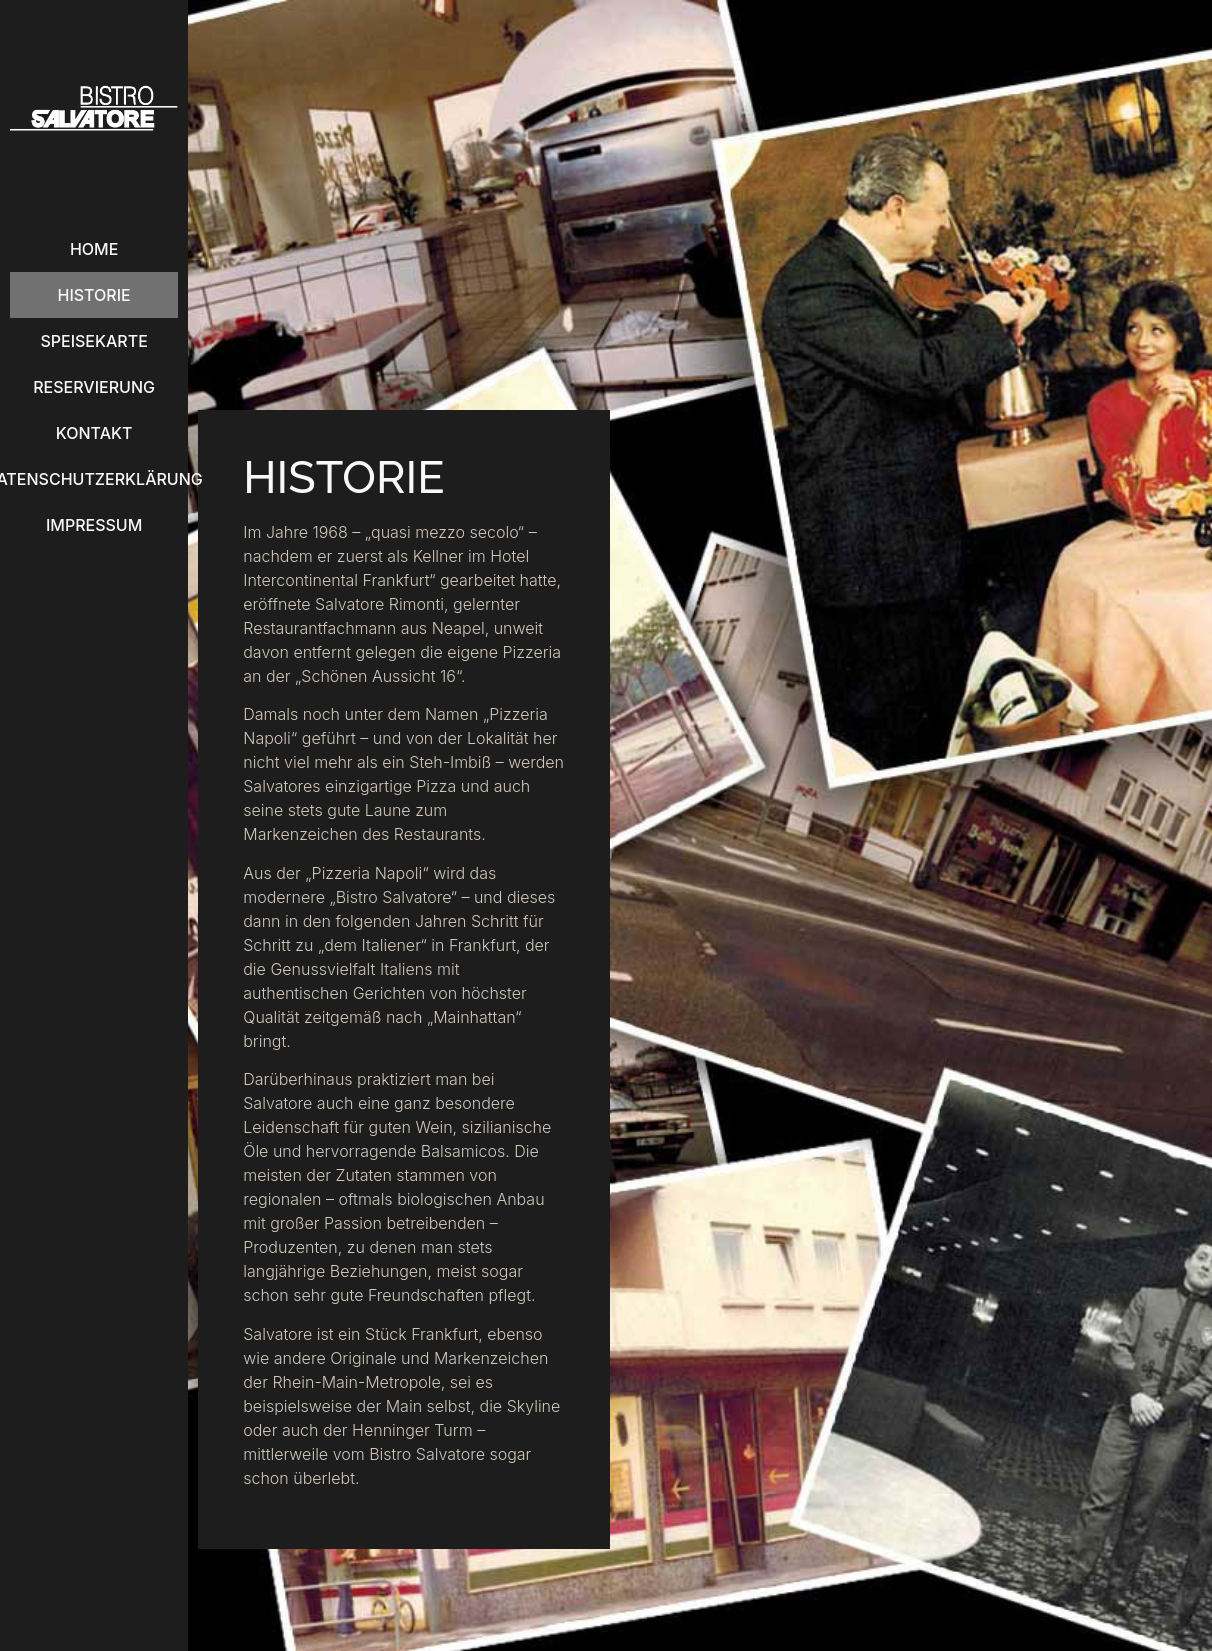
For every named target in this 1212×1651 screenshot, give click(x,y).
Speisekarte (93, 341)
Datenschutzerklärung (94, 479)
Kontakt (94, 433)
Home (94, 249)
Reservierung (94, 387)
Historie (94, 295)
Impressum (94, 525)
